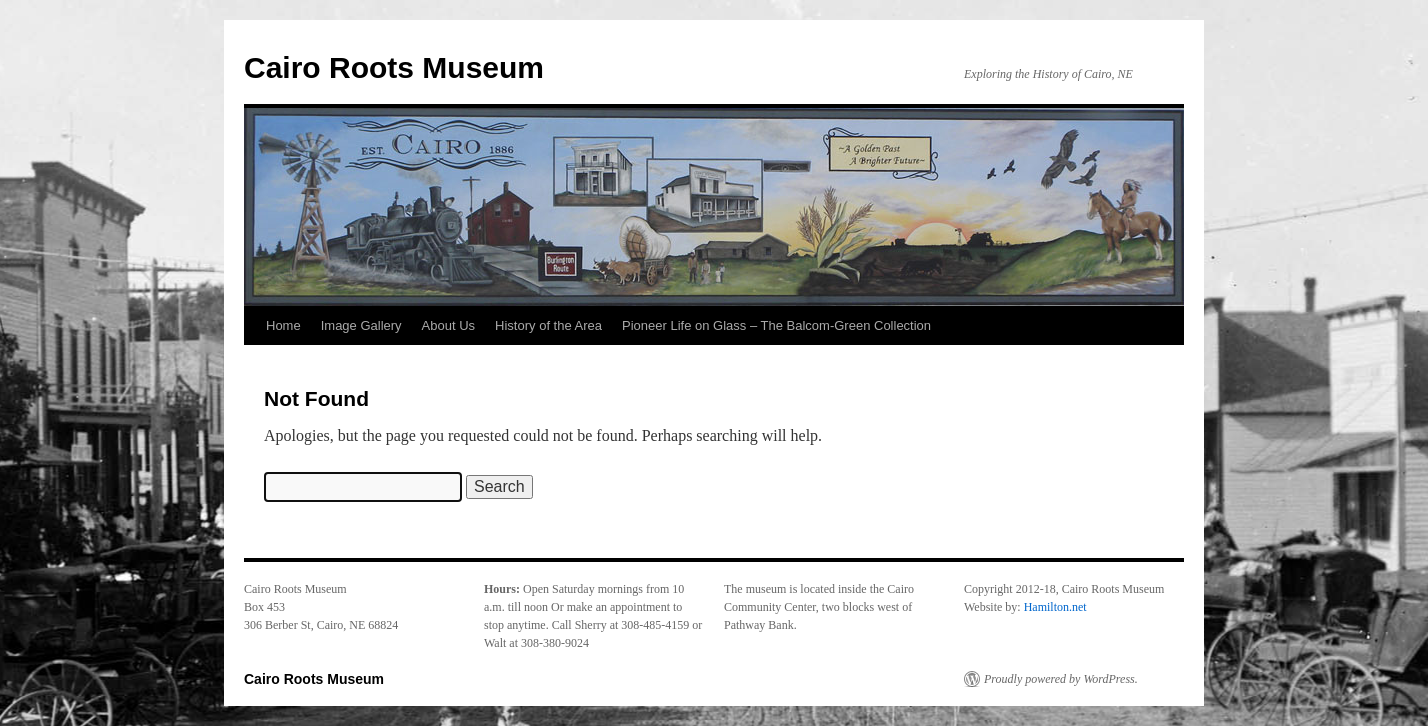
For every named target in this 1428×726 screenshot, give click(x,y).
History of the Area (548, 325)
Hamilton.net (1055, 607)
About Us (448, 325)
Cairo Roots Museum (394, 67)
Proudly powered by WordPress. (1061, 679)
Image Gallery (361, 325)
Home (283, 325)
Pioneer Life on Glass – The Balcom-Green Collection (776, 325)
